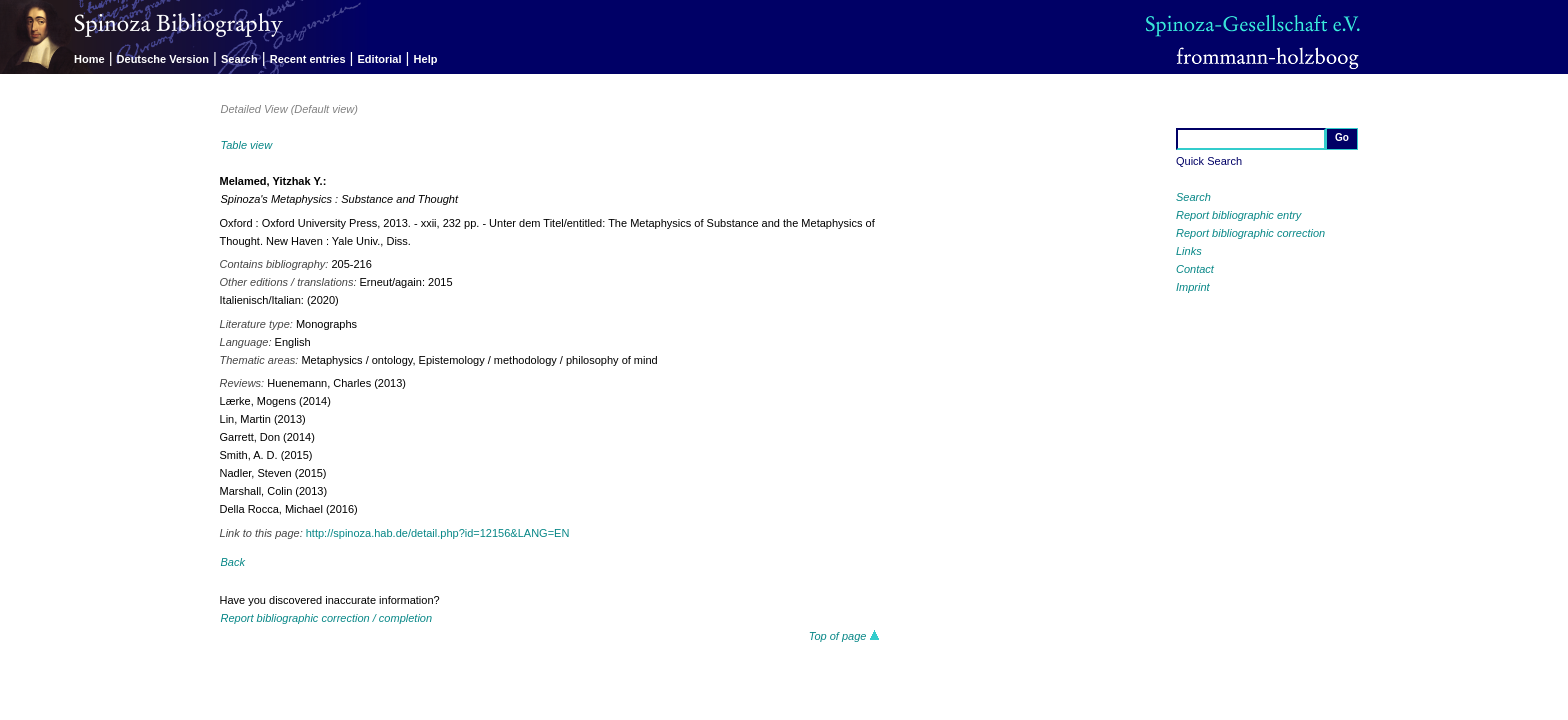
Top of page (844, 636)
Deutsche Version (163, 59)
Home (89, 59)
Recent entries (308, 59)
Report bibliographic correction (1250, 233)
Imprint (1193, 287)
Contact (1195, 269)
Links (1189, 251)
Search (239, 59)
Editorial (380, 59)
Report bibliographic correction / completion (327, 618)
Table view (247, 145)
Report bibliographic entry (1238, 215)
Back (233, 562)
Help (426, 59)
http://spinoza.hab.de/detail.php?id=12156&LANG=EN (438, 533)
